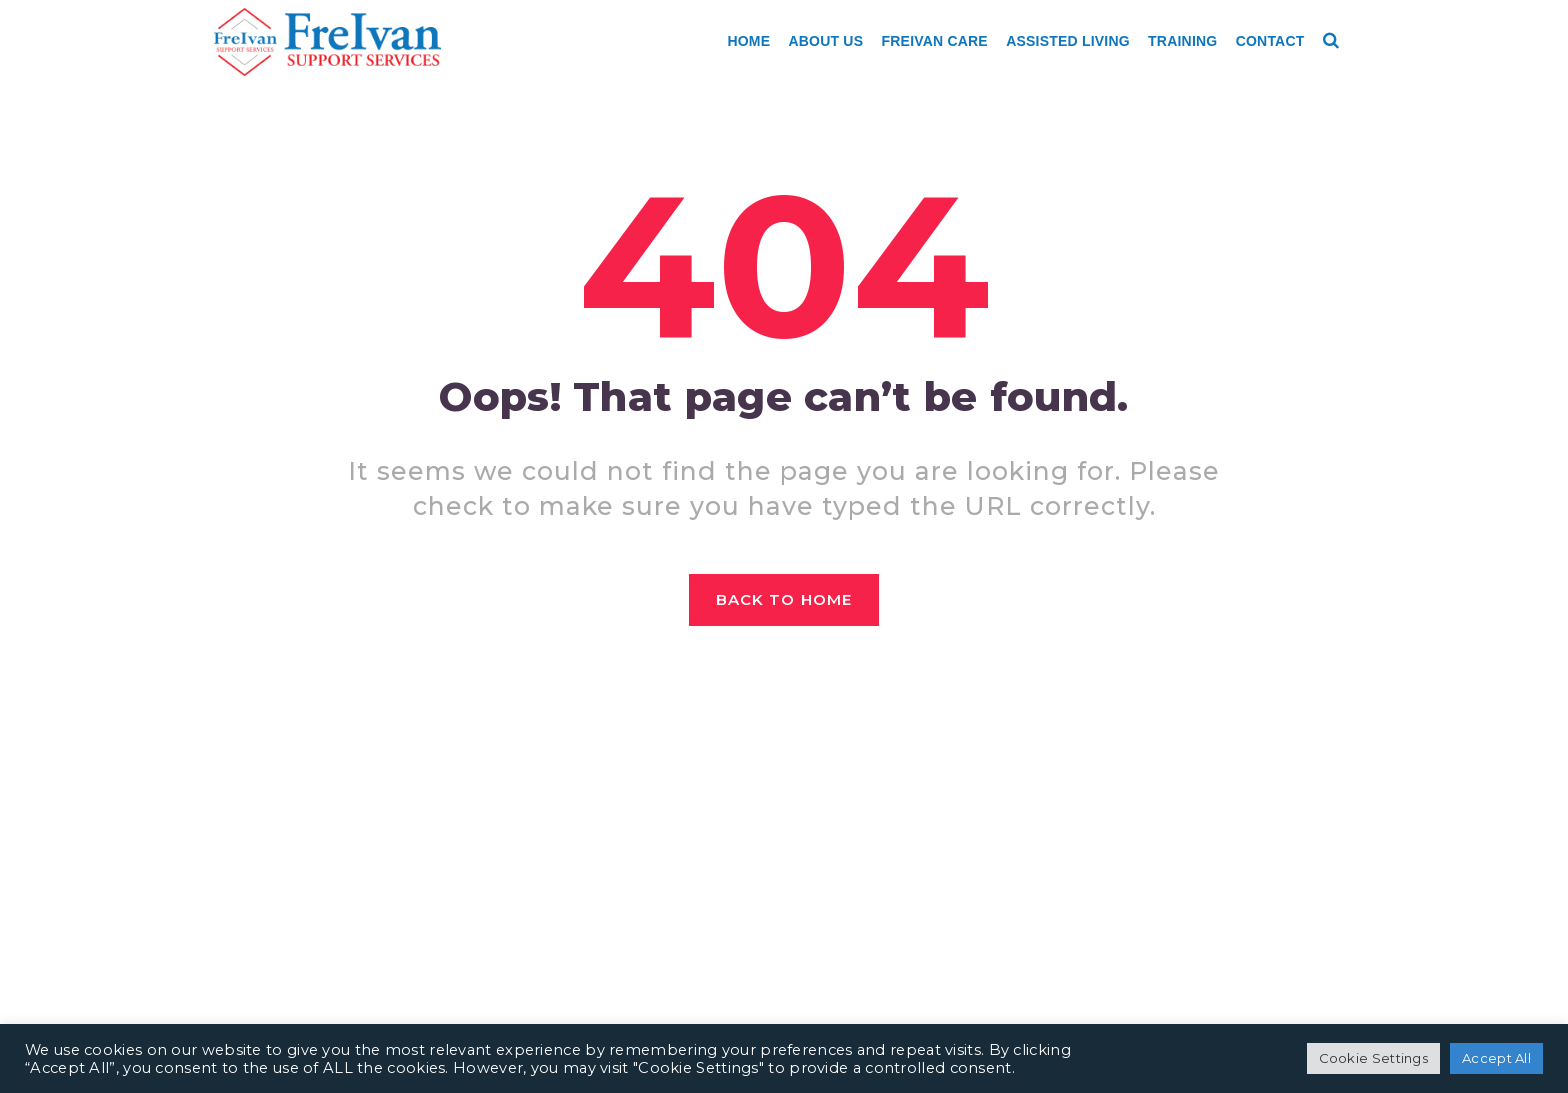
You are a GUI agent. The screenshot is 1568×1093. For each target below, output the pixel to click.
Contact (1270, 41)
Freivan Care (935, 41)
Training (1182, 41)
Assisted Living (1068, 41)
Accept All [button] (1496, 1058)
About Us (826, 41)
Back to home (784, 599)
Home (748, 41)
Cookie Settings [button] (1374, 1058)
